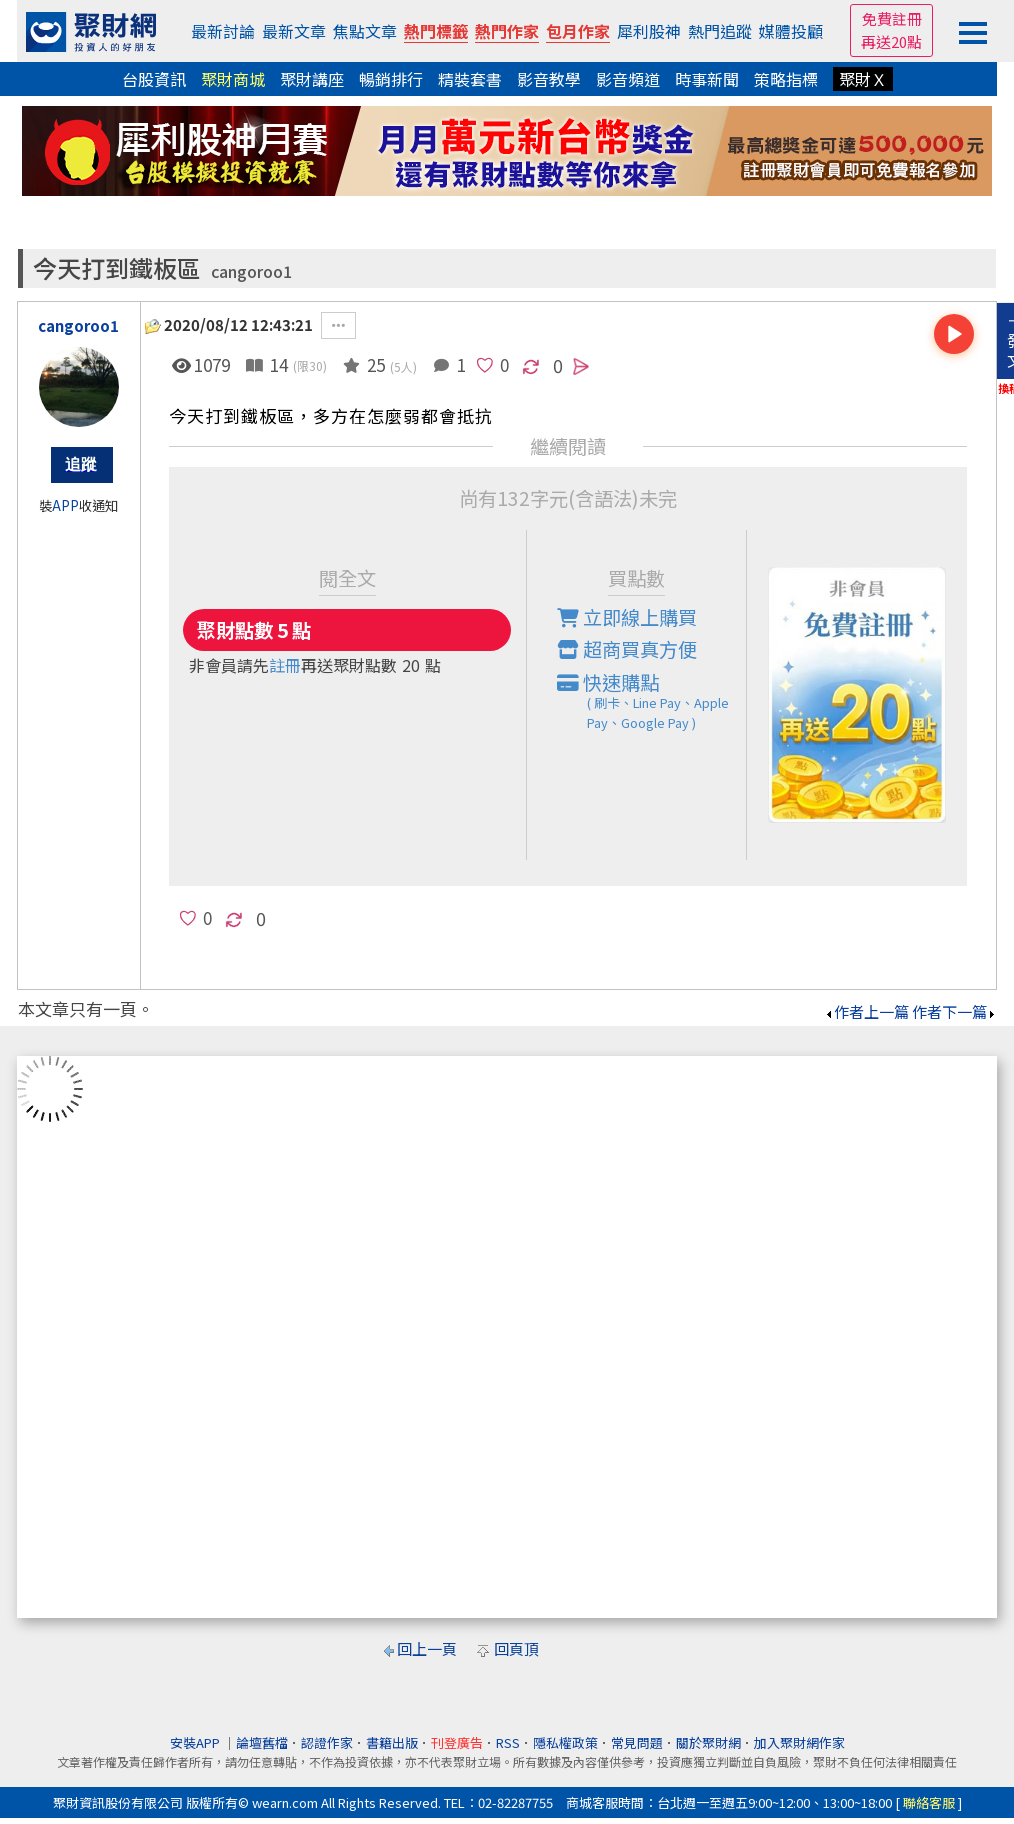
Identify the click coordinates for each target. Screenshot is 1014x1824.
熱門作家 (507, 31)
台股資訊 (154, 79)
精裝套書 (470, 79)
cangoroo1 (251, 271)
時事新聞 (707, 79)
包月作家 (578, 31)
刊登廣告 (457, 1742)
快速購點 (652, 701)
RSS (508, 1742)
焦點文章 (365, 31)
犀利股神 (649, 31)
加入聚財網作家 (799, 1742)
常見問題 (637, 1742)
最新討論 (223, 31)
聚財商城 (233, 79)
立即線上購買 (627, 617)
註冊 (285, 665)
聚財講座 (312, 79)
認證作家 (327, 1742)
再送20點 (891, 41)
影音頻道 (628, 79)
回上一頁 (427, 1648)
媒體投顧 (791, 31)
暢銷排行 (391, 79)
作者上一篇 (866, 1011)
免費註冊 (892, 18)
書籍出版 (392, 1742)
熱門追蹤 (720, 31)
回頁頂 (516, 1648)
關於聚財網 (708, 1742)
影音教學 (549, 79)
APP (65, 505)
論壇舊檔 (262, 1742)
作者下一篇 (954, 1011)
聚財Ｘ (863, 79)
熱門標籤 (436, 31)
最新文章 (294, 31)
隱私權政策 (565, 1742)
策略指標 (786, 79)
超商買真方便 (627, 649)
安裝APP (196, 1742)
